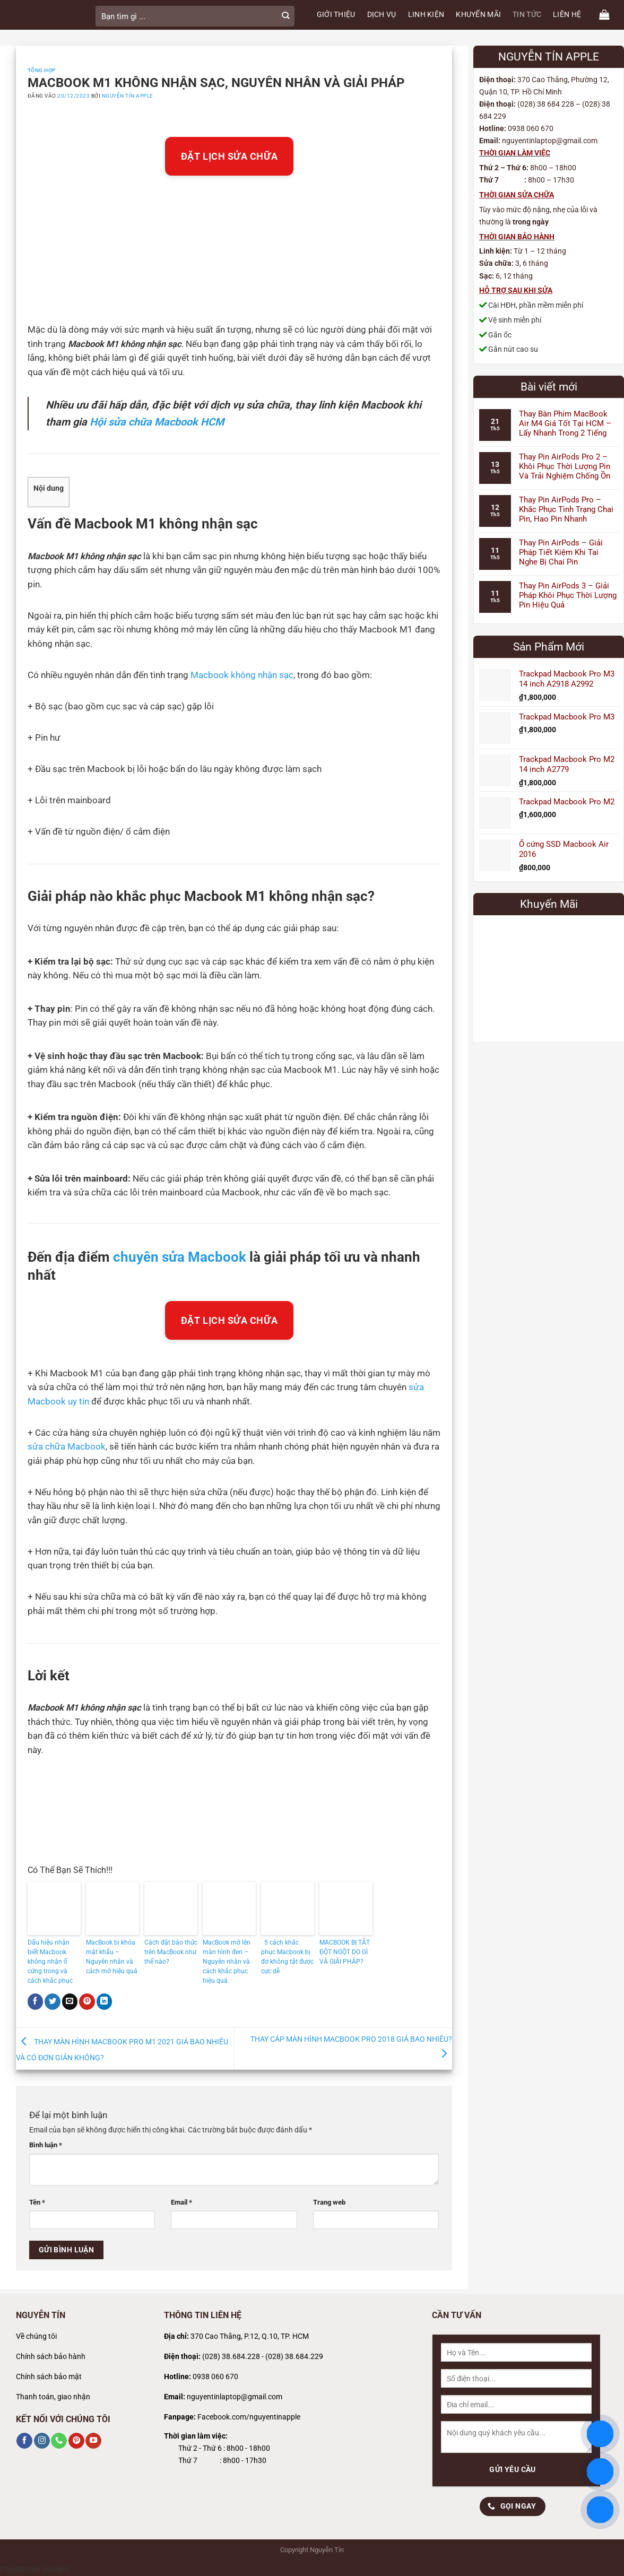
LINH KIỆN (426, 14)
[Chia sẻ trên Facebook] (36, 2001)
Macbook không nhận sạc (241, 675)
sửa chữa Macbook (67, 1447)
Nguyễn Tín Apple (127, 96)
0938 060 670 (215, 2376)
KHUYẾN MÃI (478, 14)
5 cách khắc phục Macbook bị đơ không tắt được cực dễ (287, 1957)
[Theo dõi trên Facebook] (24, 2441)
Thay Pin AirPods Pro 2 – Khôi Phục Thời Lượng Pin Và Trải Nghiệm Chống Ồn (564, 466)
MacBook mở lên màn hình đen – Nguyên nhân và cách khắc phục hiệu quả (226, 1961)
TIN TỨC (527, 14)
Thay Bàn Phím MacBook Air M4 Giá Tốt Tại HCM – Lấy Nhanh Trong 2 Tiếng (565, 423)
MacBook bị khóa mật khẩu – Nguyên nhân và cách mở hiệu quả (111, 1957)
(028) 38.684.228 (231, 2356)
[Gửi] (285, 16)
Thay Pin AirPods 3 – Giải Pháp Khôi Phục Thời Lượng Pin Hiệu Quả (568, 595)
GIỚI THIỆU (336, 14)
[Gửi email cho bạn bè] (70, 2001)
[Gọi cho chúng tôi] (59, 2441)
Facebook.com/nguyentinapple (248, 2417)
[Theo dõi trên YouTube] (93, 2441)
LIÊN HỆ (567, 14)
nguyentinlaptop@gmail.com (234, 2396)
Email (181, 2202)
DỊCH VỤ (381, 14)
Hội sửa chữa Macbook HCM (157, 422)
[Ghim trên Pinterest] (87, 2001)
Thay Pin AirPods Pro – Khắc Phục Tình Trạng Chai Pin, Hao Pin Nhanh (566, 509)
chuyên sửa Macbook (179, 1256)
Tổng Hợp (42, 70)
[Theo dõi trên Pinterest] (76, 2441)
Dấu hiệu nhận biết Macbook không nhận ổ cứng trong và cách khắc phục (51, 1961)
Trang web (329, 2202)
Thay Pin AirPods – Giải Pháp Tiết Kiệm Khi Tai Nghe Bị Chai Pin (561, 552)
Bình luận (45, 2145)
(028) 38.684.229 (294, 2356)
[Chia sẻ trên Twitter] (52, 2001)
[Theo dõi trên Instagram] (42, 2441)
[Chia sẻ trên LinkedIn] (104, 2001)
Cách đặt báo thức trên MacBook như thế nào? (170, 1952)
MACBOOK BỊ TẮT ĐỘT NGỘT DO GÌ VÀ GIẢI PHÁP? (344, 1952)
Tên (37, 2202)
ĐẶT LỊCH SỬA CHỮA (229, 156)
